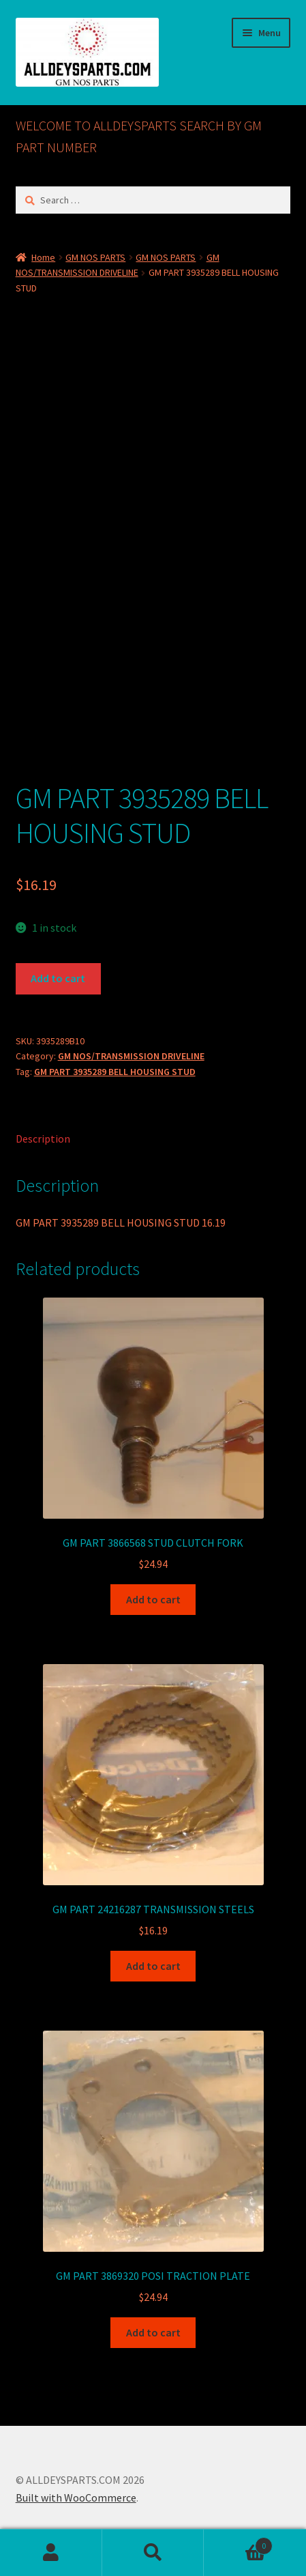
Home (43, 257)
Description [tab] (43, 1138)
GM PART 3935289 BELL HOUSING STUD (115, 1071)
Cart (238, 2543)
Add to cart (58, 978)
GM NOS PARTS (95, 257)
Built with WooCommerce (76, 2497)
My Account (51, 2553)
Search (153, 2553)
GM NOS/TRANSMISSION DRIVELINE (131, 1056)
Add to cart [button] (153, 1599)
